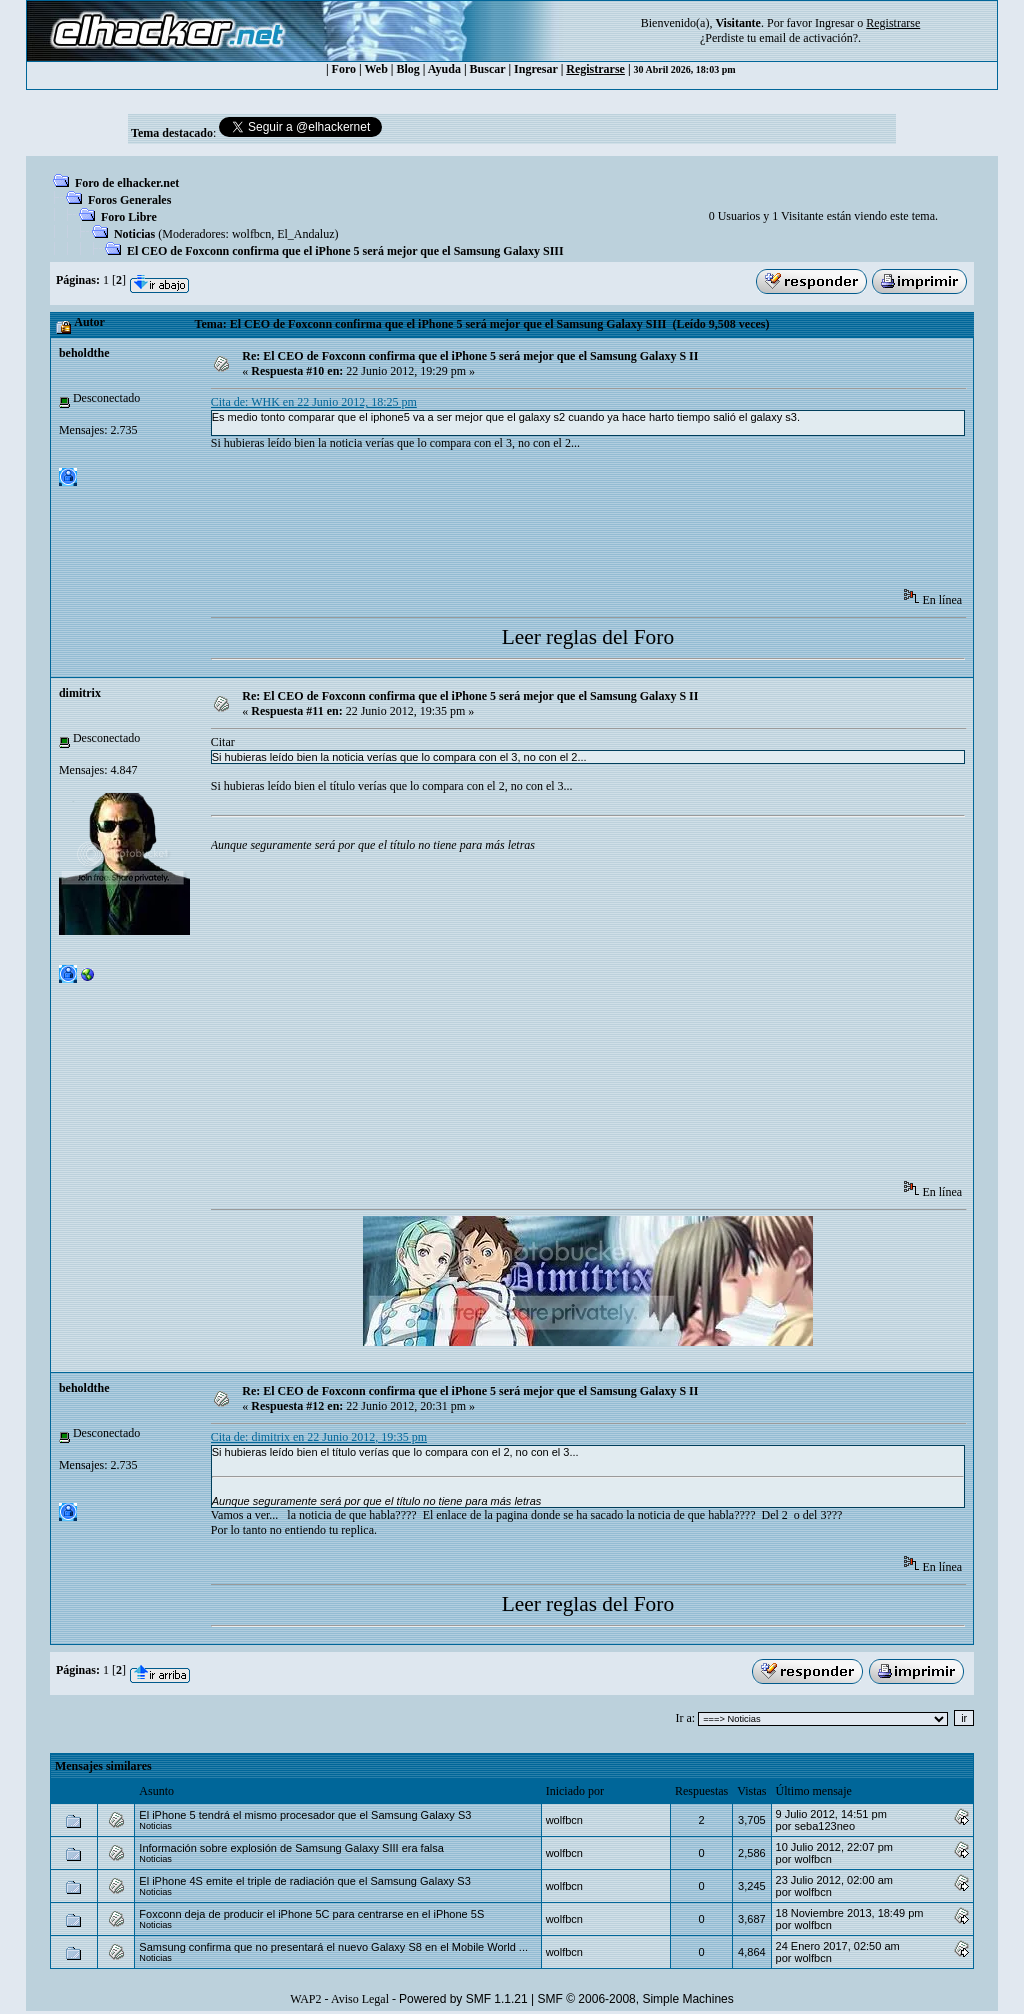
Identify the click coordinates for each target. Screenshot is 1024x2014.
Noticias (134, 234)
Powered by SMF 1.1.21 (463, 1999)
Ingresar (834, 23)
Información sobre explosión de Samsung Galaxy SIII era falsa (291, 1848)
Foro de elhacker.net (127, 183)
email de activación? (808, 38)
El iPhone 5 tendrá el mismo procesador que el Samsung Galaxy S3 (305, 1815)
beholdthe (84, 353)
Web (376, 69)
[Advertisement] (575, 526)
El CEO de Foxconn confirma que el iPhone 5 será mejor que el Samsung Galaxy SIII (345, 251)
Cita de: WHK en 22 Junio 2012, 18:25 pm (314, 402)
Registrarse (595, 69)
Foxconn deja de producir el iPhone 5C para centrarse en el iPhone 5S (311, 1914)
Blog (408, 69)
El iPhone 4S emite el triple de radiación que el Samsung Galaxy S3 (304, 1881)
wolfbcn (251, 234)
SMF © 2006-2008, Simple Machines (636, 1999)
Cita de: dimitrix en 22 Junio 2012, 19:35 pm (319, 1437)
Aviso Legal (360, 1999)
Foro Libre (129, 217)
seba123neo (824, 1826)
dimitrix (80, 693)
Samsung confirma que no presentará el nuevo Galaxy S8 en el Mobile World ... (333, 1947)
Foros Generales (129, 200)
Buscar (488, 69)
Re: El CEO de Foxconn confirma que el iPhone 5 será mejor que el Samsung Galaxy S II (470, 356)
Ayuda (444, 69)
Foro (344, 69)
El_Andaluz (305, 234)
